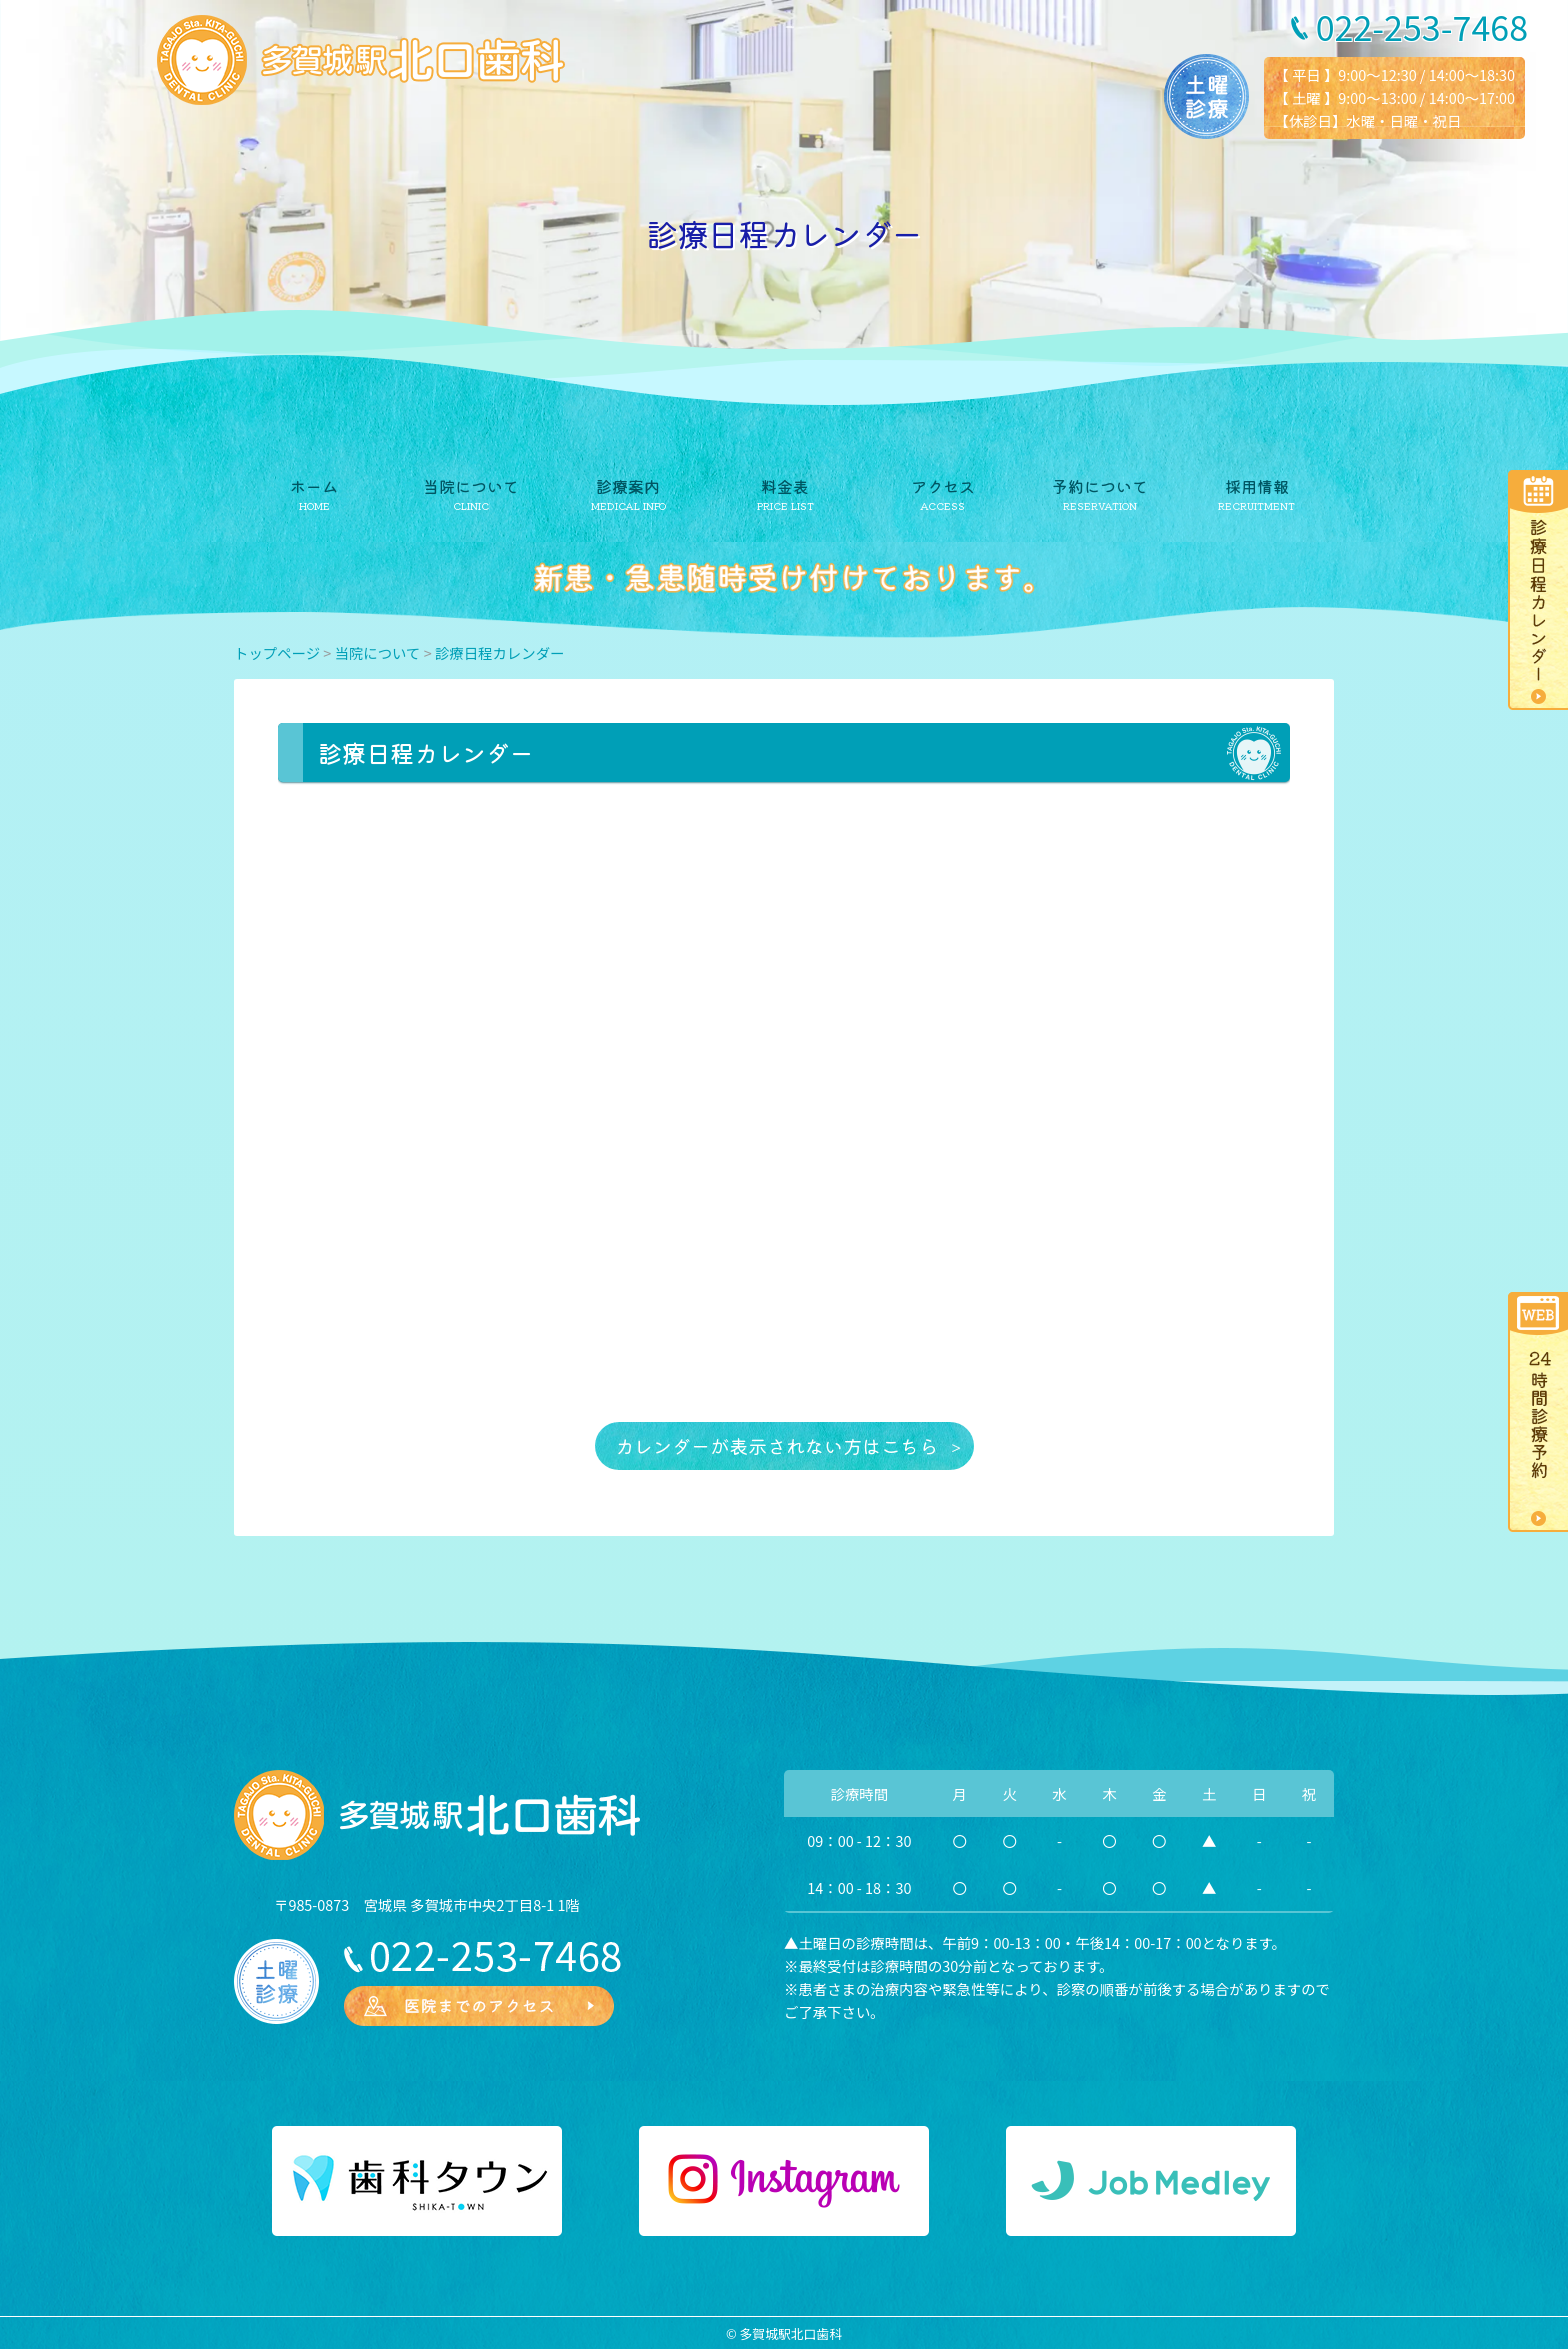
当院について (471, 486)
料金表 (785, 486)
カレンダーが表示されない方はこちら (776, 1446)
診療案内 (628, 486)
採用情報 (1257, 486)
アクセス (943, 486)
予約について (1100, 486)
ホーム (314, 486)
